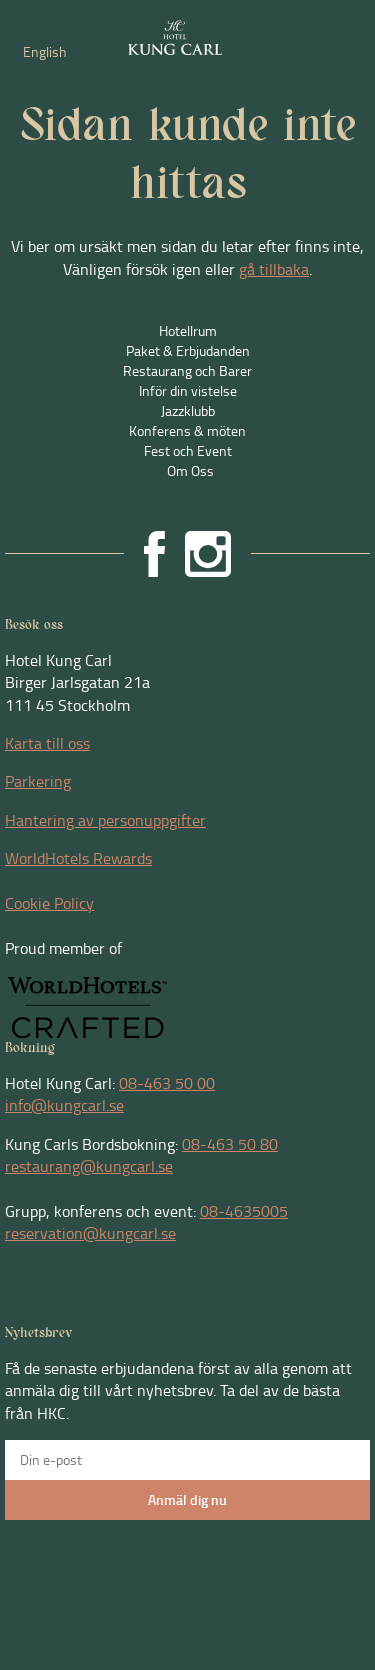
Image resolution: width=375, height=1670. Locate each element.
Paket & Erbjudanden (188, 350)
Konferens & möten (187, 430)
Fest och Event (188, 450)
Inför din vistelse (188, 390)
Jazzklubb (188, 410)
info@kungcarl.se (64, 1105)
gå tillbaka (274, 269)
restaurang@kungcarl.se (89, 1166)
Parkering (38, 781)
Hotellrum (188, 330)
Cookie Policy (49, 903)
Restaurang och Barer (187, 370)
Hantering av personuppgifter (105, 820)
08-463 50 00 (167, 1083)
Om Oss (190, 470)
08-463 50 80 (230, 1144)
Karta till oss (47, 743)
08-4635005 (244, 1211)
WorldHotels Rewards (78, 858)
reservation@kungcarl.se (90, 1233)
